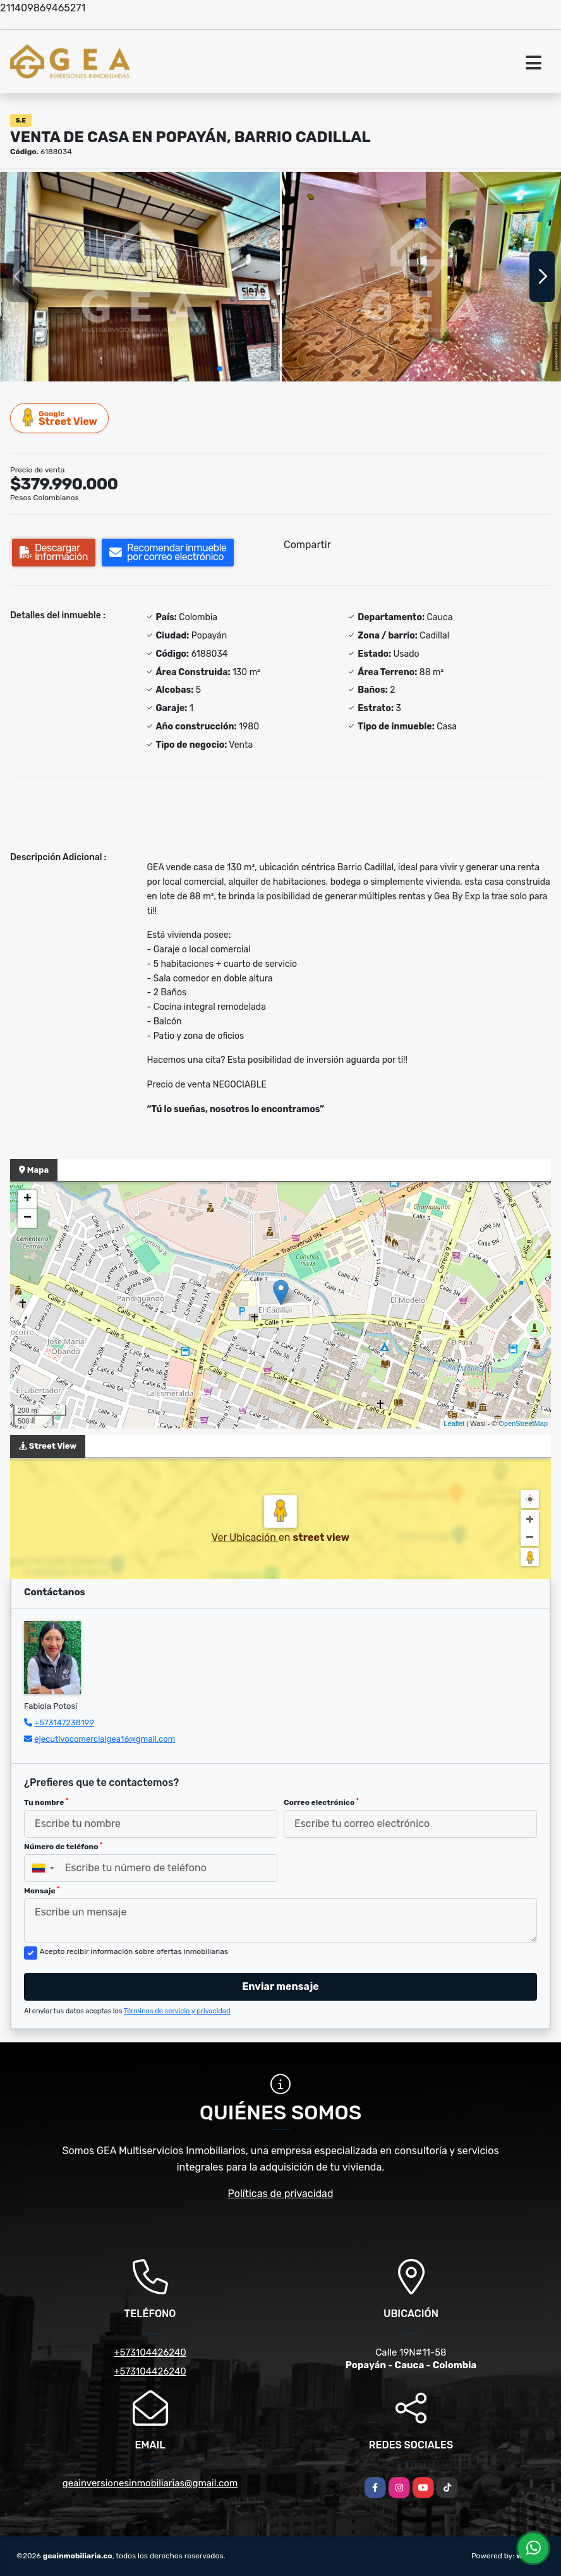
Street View (60, 418)
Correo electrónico (321, 1802)
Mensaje (41, 1891)
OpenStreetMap (523, 1423)
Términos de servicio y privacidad (177, 2011)
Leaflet (453, 1423)
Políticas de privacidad (281, 2194)
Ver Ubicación (245, 1537)
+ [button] (27, 1199)
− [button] (27, 1218)
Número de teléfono (63, 1847)
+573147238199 (64, 1722)
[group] (140, 276)
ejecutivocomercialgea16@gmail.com (104, 1739)
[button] (219, 368)
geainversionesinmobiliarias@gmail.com (150, 2483)
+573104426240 (150, 2352)
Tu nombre (46, 1802)
